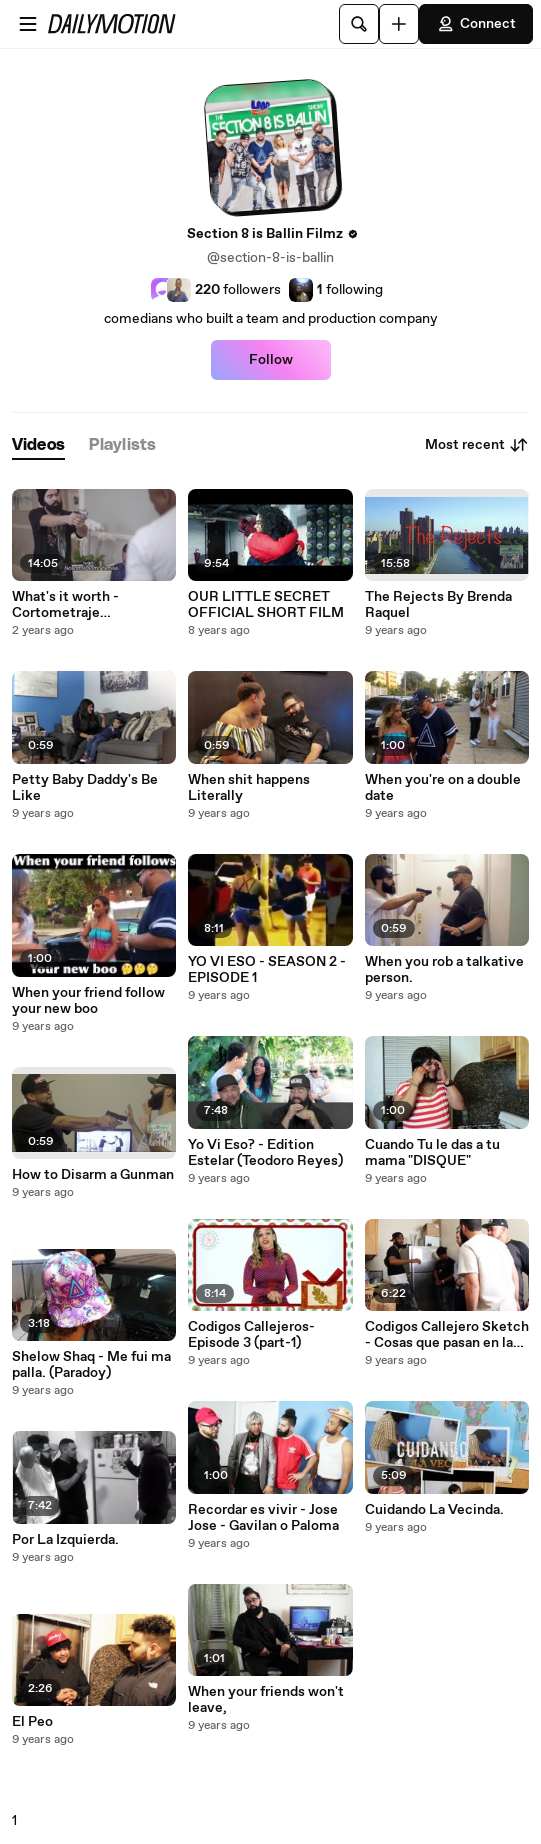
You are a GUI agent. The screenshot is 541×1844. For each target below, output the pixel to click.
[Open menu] (28, 24)
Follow (271, 360)
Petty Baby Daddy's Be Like (85, 788)
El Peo (32, 1722)
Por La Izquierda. (65, 1540)
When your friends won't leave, (266, 1700)
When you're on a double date (443, 788)
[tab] (38, 445)
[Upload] (399, 24)
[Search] (359, 24)
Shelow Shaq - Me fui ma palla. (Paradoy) (91, 1365)
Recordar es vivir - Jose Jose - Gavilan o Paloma (263, 1518)
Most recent (477, 445)
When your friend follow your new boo (88, 1001)
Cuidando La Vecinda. (434, 1510)
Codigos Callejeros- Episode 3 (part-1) (251, 1335)
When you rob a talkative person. (444, 970)
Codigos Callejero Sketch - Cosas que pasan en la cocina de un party (447, 1335)
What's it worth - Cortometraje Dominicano (65, 605)
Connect (476, 24)
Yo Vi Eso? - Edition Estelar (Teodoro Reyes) (265, 1153)
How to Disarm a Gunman (93, 1175)
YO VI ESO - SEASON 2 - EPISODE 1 (267, 970)
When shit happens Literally (249, 788)
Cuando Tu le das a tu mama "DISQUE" (432, 1153)
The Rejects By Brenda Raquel (438, 605)
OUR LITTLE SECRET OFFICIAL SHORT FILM (266, 605)
